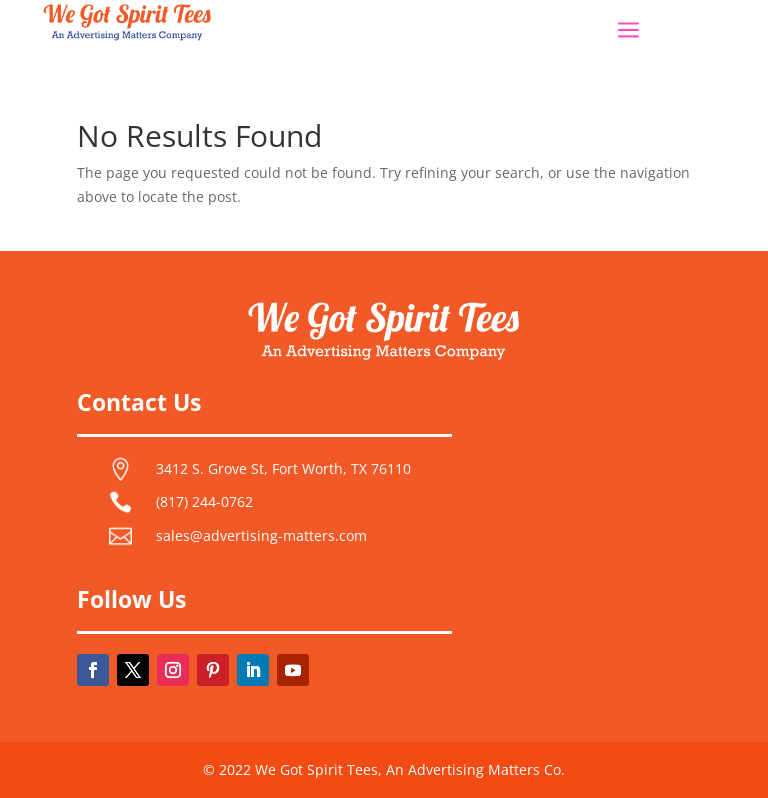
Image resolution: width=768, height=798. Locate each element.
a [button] (628, 31)
